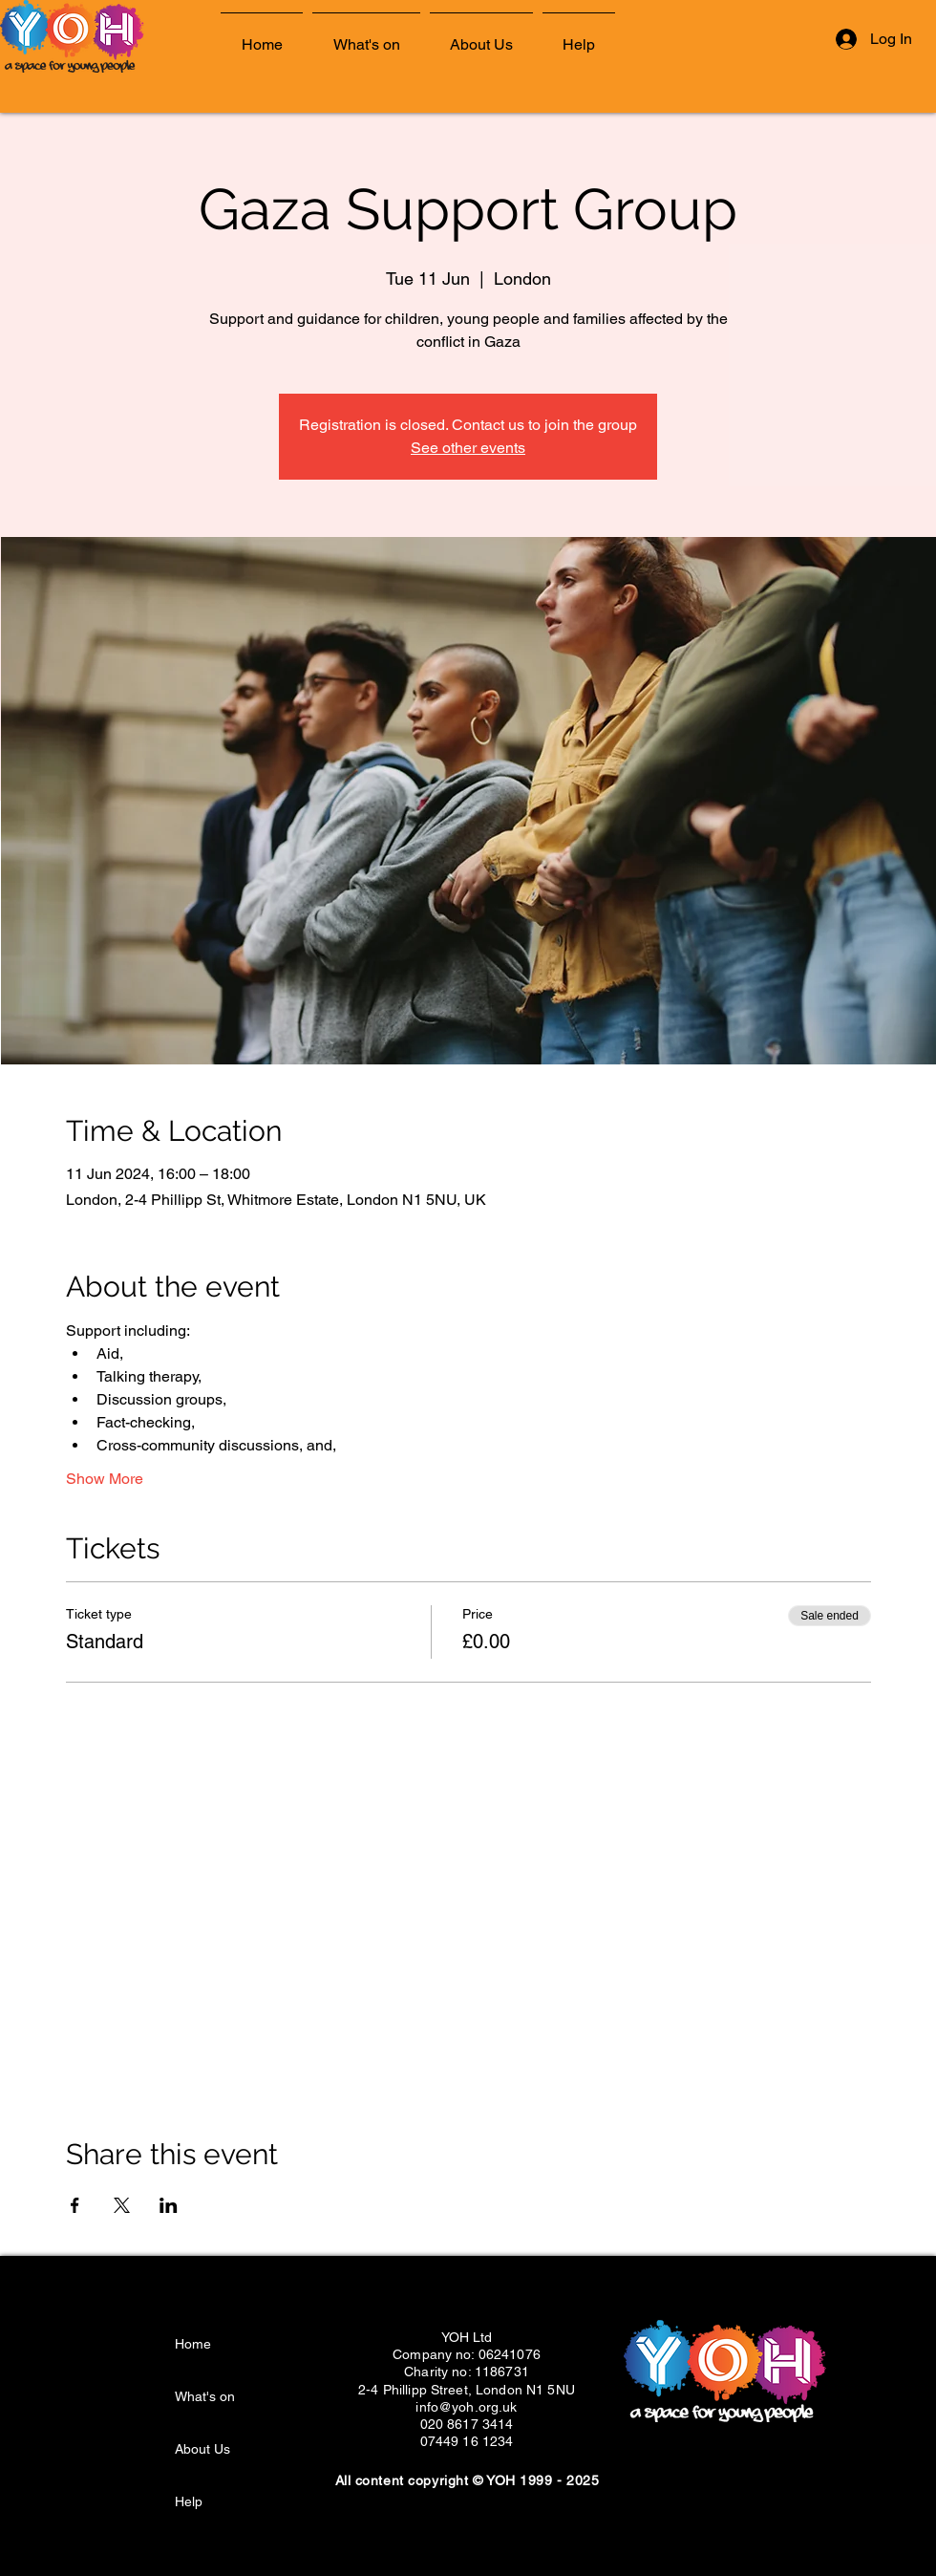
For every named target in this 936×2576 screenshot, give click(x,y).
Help (188, 2501)
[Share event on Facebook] (75, 2205)
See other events (468, 448)
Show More (104, 1479)
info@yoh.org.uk (466, 2407)
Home (193, 2343)
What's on (205, 2396)
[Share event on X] (122, 2205)
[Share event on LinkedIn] (169, 2205)
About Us (202, 2449)
